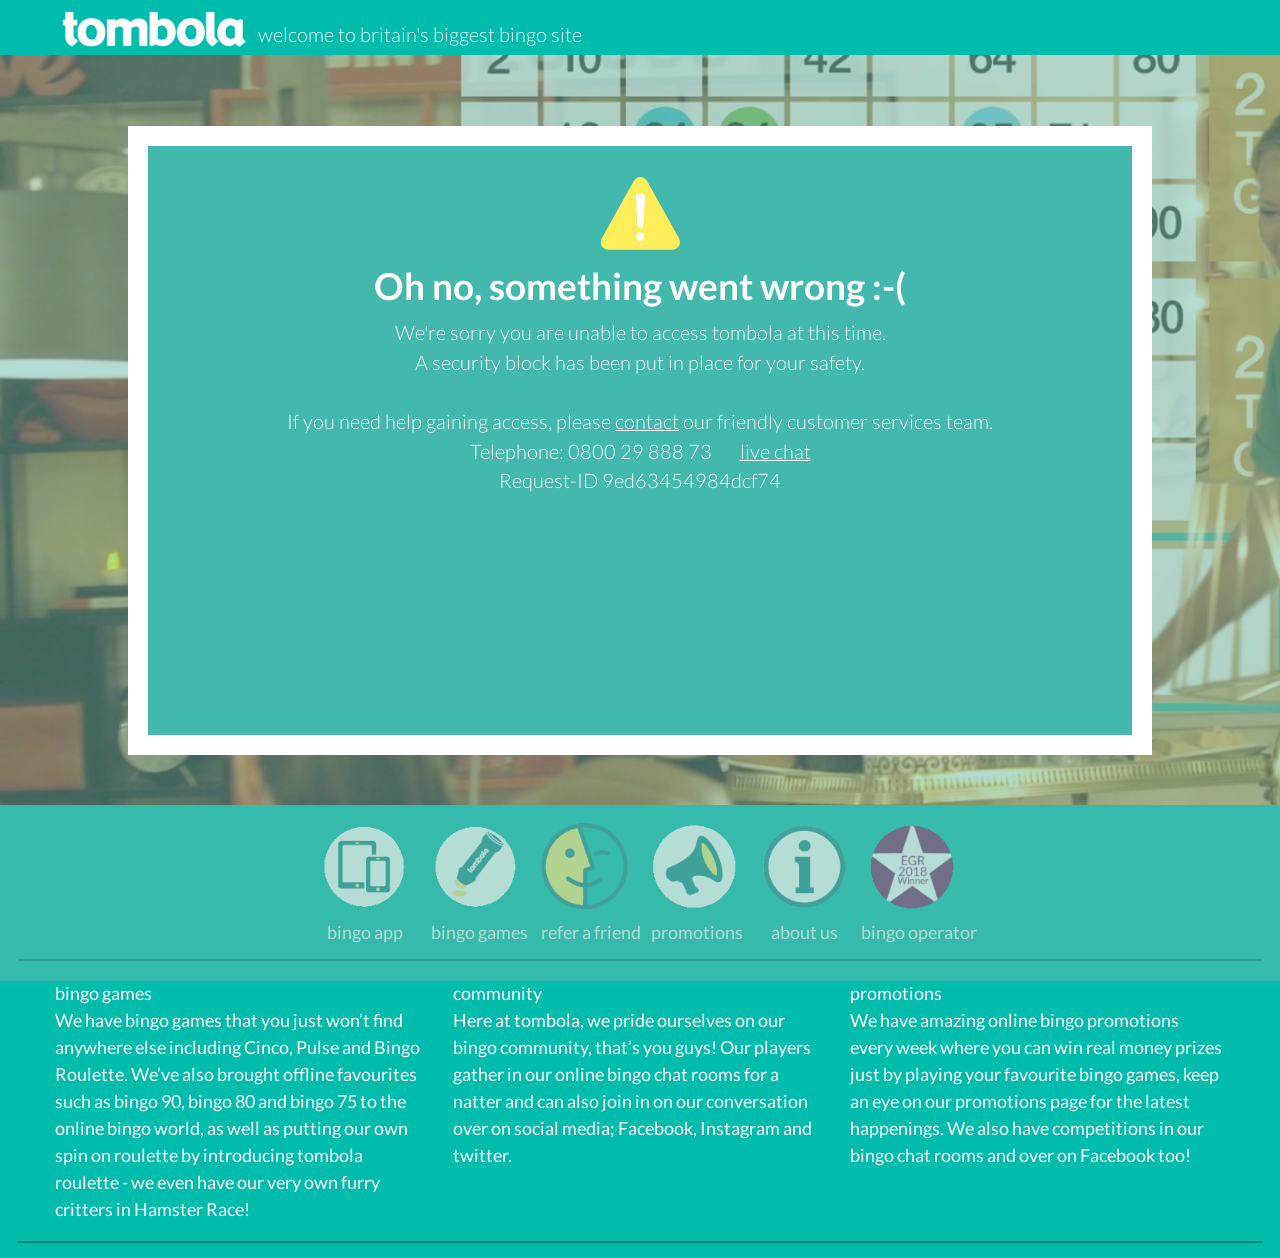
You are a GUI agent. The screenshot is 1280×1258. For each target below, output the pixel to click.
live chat (775, 451)
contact (647, 421)
